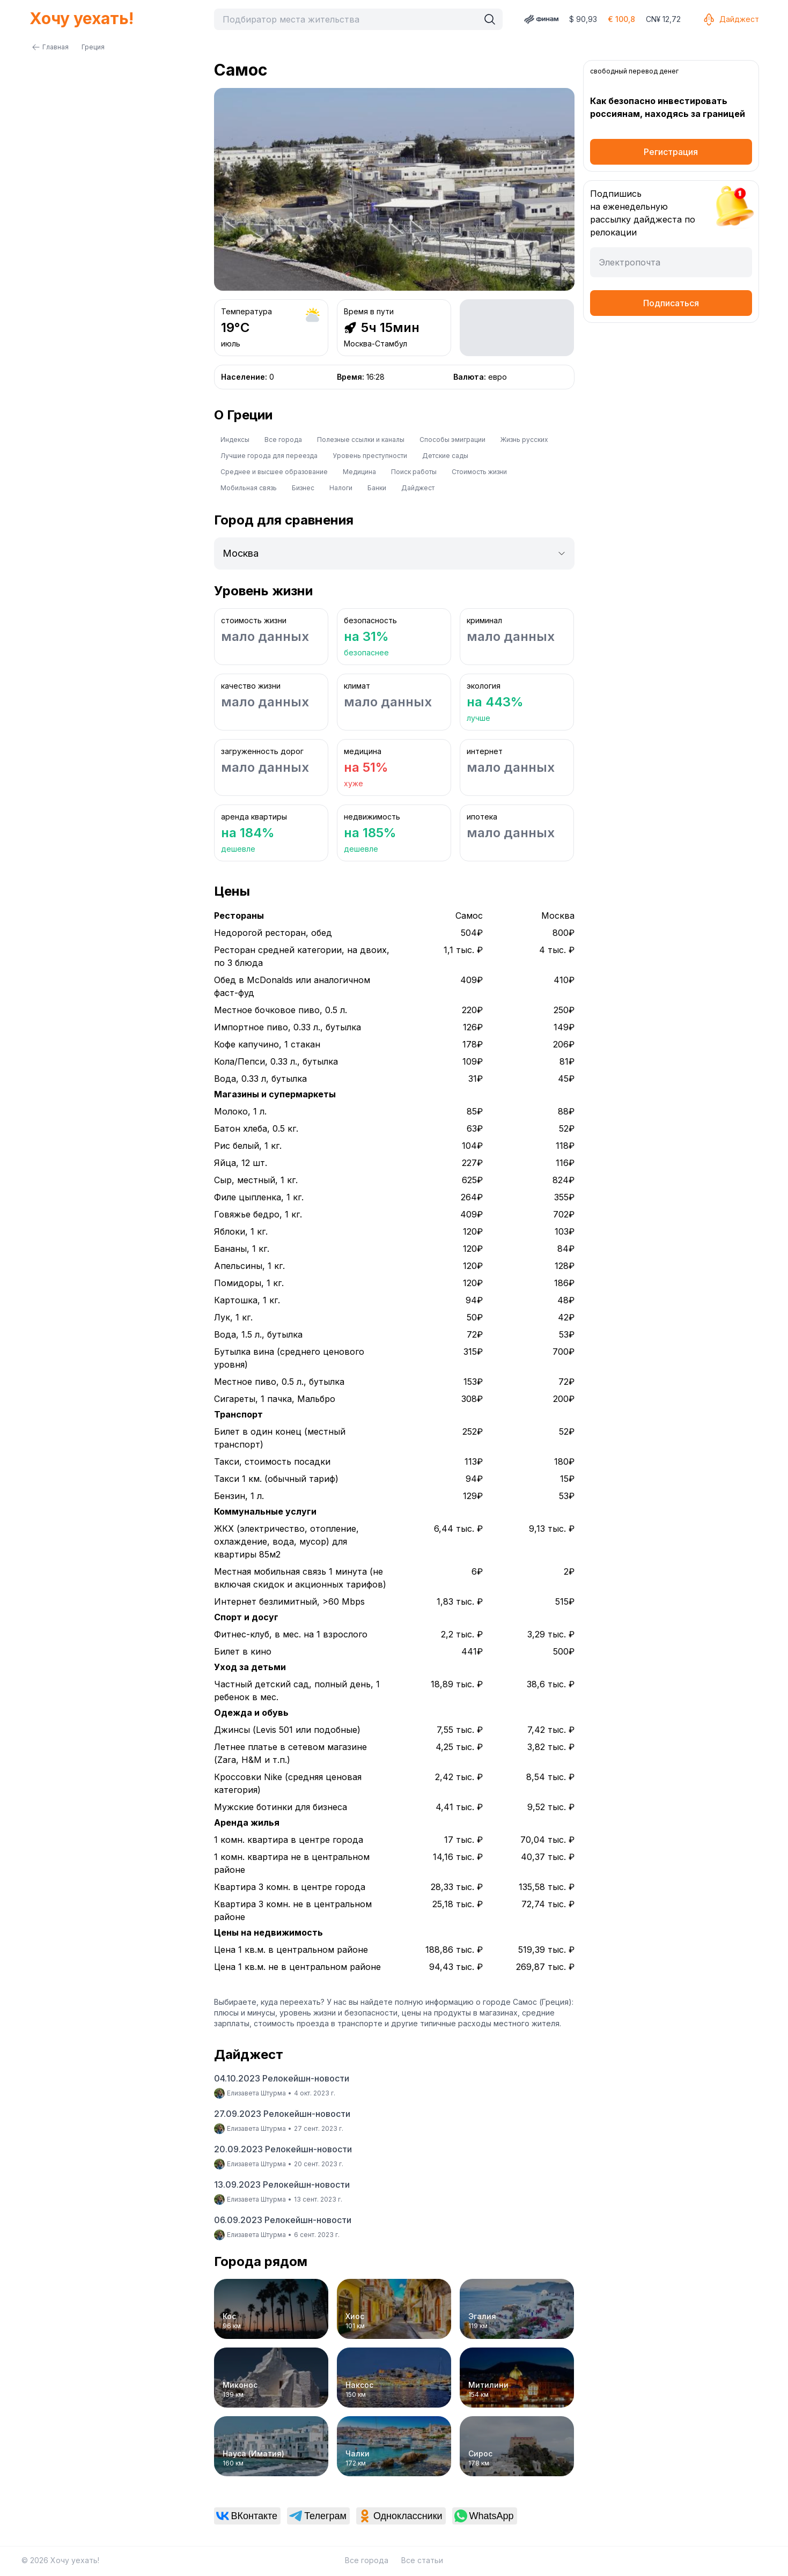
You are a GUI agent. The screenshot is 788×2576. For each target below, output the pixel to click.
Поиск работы (414, 472)
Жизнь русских (524, 440)
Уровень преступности (370, 456)
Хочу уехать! (82, 18)
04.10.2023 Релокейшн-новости (281, 2078)
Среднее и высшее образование (274, 472)
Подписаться (671, 303)
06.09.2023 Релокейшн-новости (282, 2220)
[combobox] (349, 19)
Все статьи (422, 2560)
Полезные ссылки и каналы (360, 440)
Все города (283, 440)
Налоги (340, 488)
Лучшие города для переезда (269, 456)
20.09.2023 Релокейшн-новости (283, 2149)
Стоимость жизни (479, 472)
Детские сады (445, 456)
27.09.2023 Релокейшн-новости (282, 2113)
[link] (247, 2516)
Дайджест (730, 19)
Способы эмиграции (452, 440)
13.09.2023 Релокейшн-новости (282, 2184)
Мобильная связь (248, 488)
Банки (376, 488)
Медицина (359, 472)
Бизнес (303, 488)
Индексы (234, 440)
